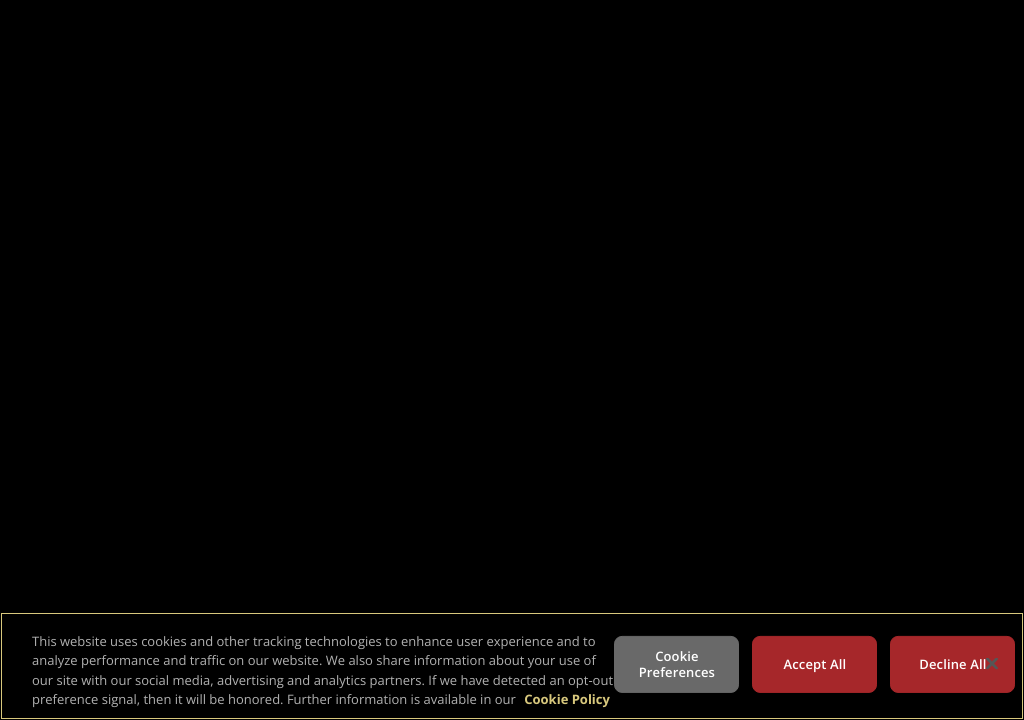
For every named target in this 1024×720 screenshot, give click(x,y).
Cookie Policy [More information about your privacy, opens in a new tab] (567, 699)
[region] (512, 666)
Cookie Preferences (677, 664)
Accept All (815, 664)
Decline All (952, 664)
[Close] (992, 663)
